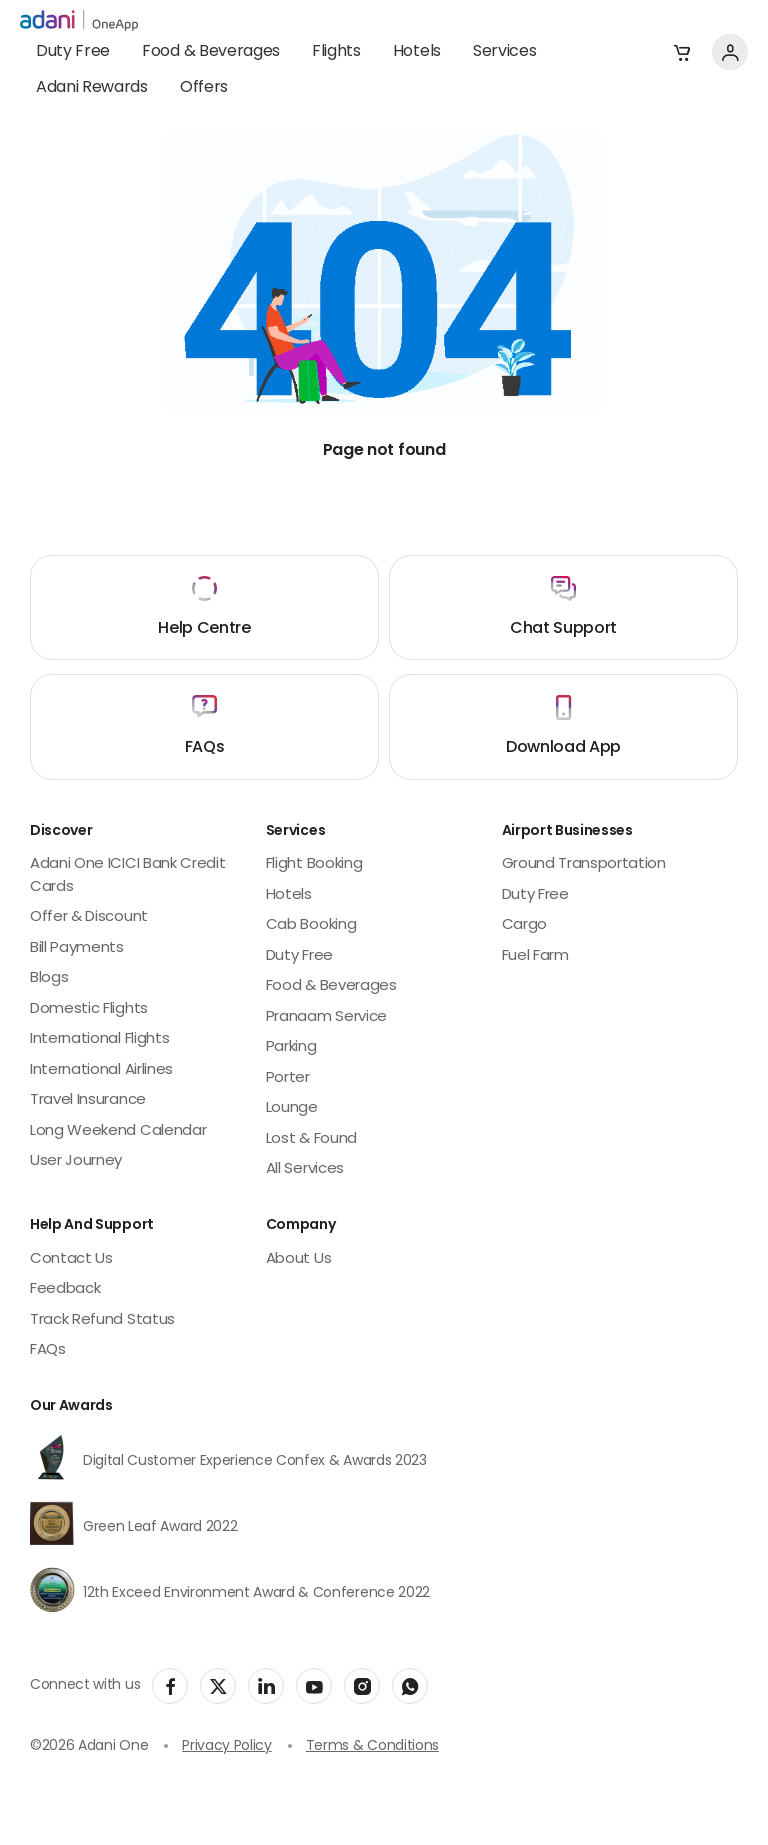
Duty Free (73, 52)
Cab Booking (311, 925)
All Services (305, 1169)
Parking (291, 1047)
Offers (204, 88)
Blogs (49, 978)
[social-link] (170, 1686)
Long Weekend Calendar (118, 1131)
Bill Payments (77, 948)
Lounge (292, 1108)
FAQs (48, 1350)
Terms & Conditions (372, 1746)
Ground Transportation (584, 864)
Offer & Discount (89, 917)
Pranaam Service (326, 1017)
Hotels (417, 52)
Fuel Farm (535, 956)
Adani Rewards (92, 88)
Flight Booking (314, 864)
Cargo (524, 925)
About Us (298, 1259)
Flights (336, 52)
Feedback (65, 1289)
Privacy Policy (227, 1746)
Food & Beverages (211, 52)
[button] (682, 52)
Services (504, 52)
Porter (288, 1078)
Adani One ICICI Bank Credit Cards (127, 876)
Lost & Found (311, 1139)
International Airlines (101, 1070)
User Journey (76, 1161)
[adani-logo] (79, 21)
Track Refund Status (102, 1320)
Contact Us (71, 1259)
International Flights (99, 1039)
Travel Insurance (88, 1100)
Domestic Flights (89, 1009)
